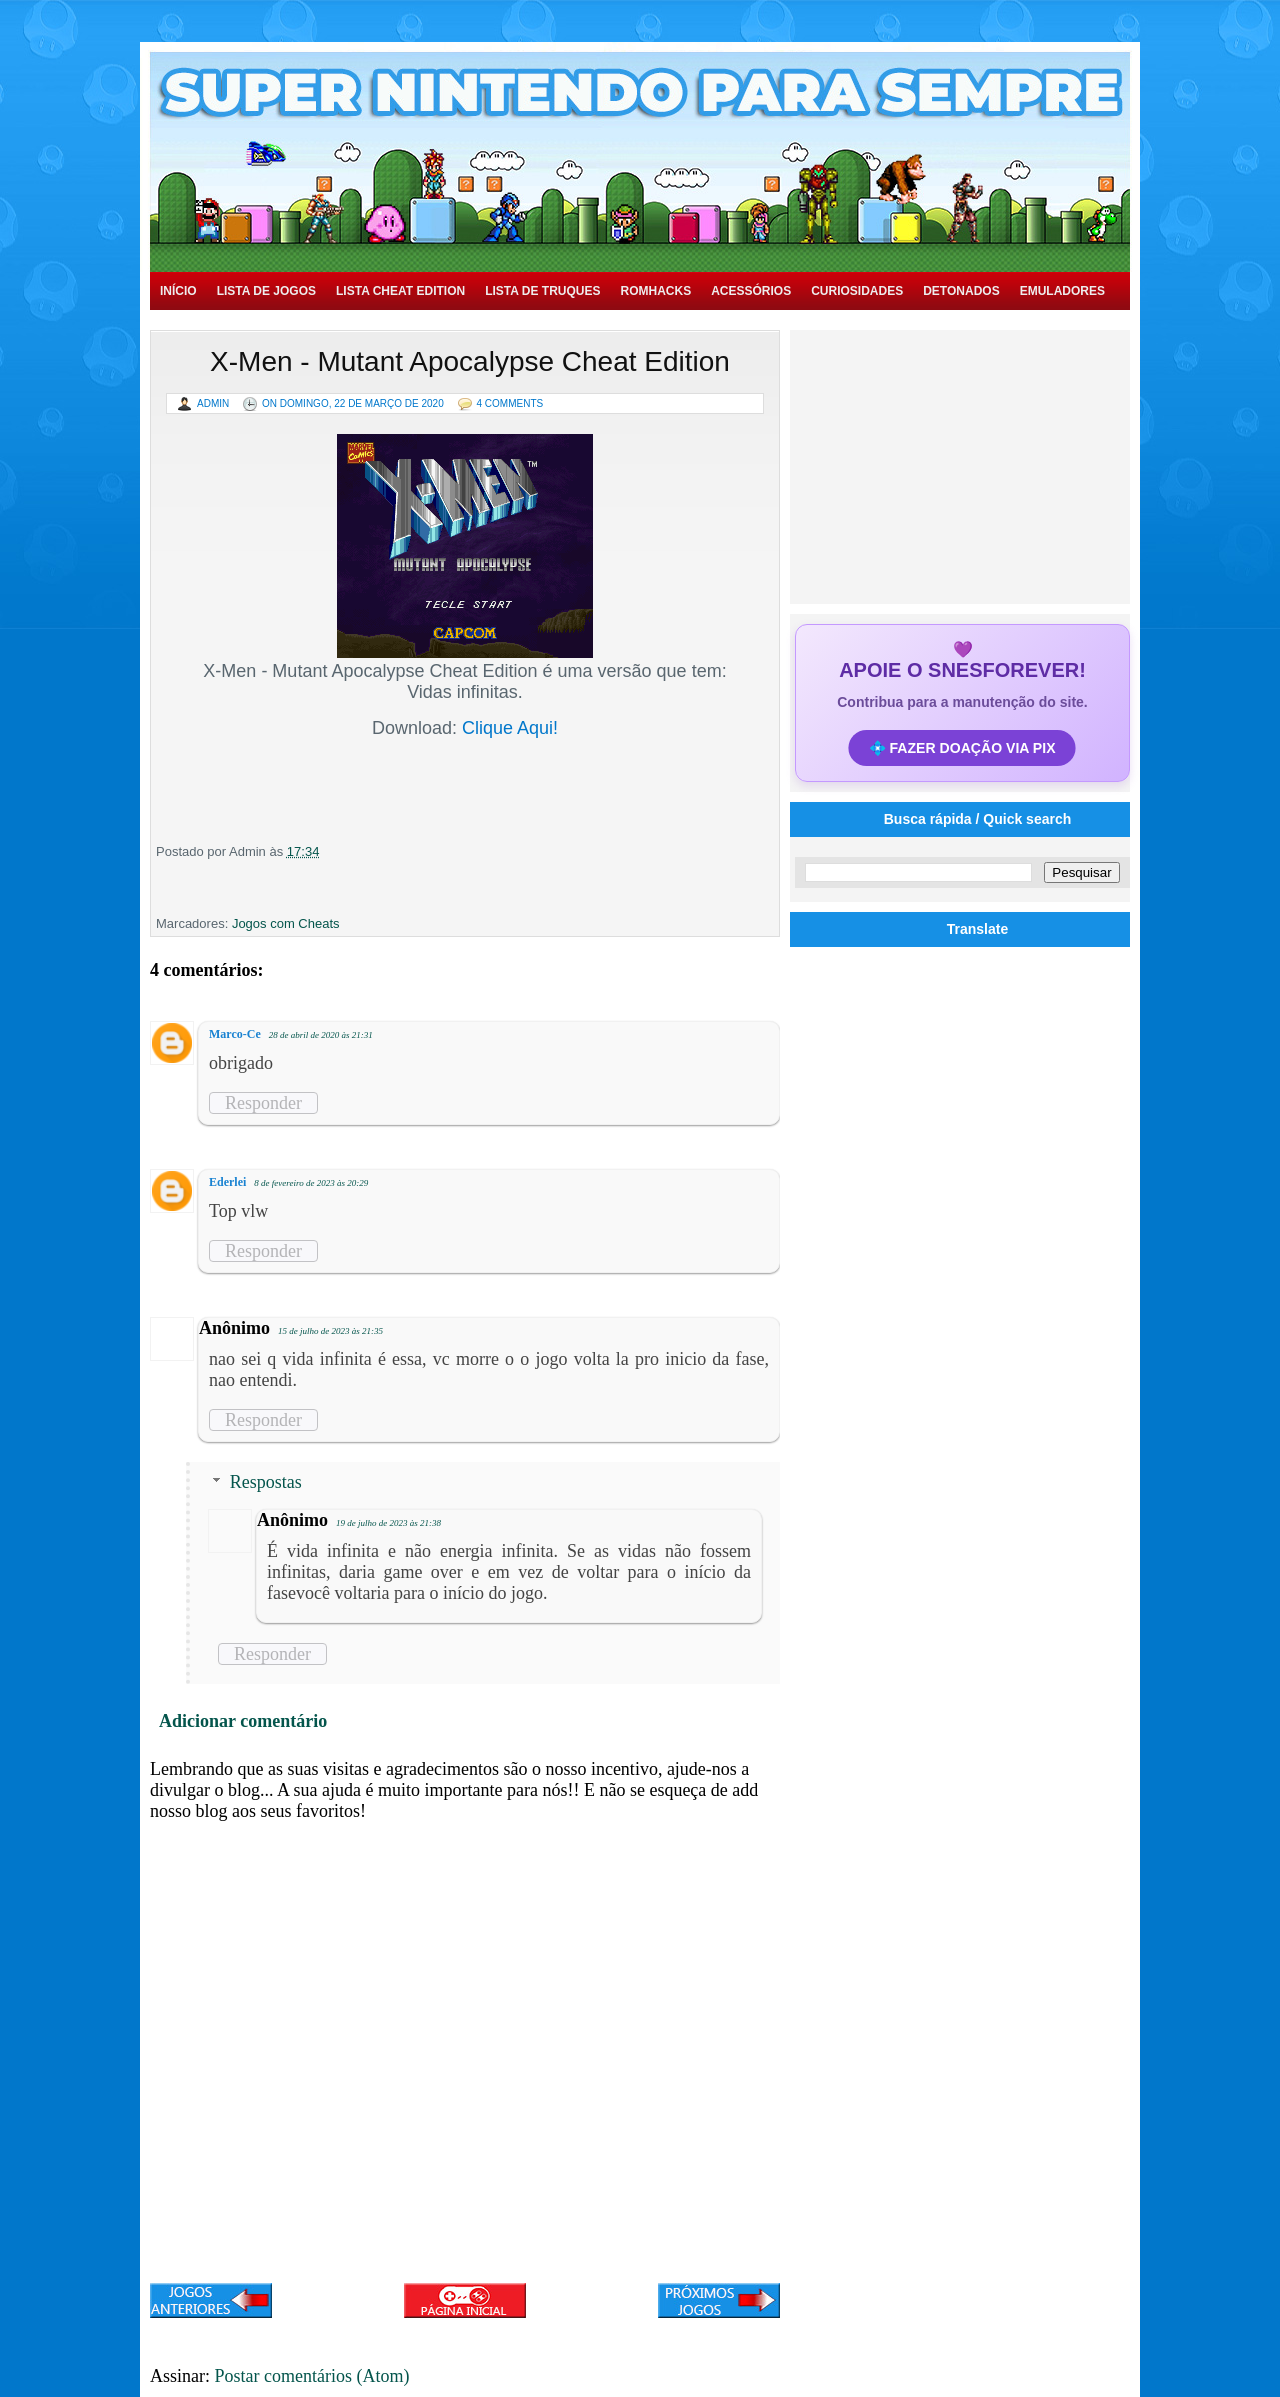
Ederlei (227, 1182)
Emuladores (1062, 291)
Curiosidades (857, 291)
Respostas (266, 1482)
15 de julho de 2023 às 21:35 (330, 1331)
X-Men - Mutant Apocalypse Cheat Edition (470, 361)
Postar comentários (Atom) (312, 2376)
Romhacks (655, 291)
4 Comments (510, 403)
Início (178, 291)
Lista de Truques (542, 291)
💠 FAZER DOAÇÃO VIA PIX (962, 748)
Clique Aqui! (510, 728)
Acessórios (751, 291)
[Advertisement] (963, 465)
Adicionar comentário (243, 1721)
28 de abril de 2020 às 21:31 (321, 1035)
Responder (263, 1103)
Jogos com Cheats (286, 923)
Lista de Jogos (266, 291)
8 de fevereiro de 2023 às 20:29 (311, 1183)
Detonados (961, 291)
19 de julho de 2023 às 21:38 (388, 1523)
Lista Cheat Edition (400, 291)
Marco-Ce (235, 1034)
